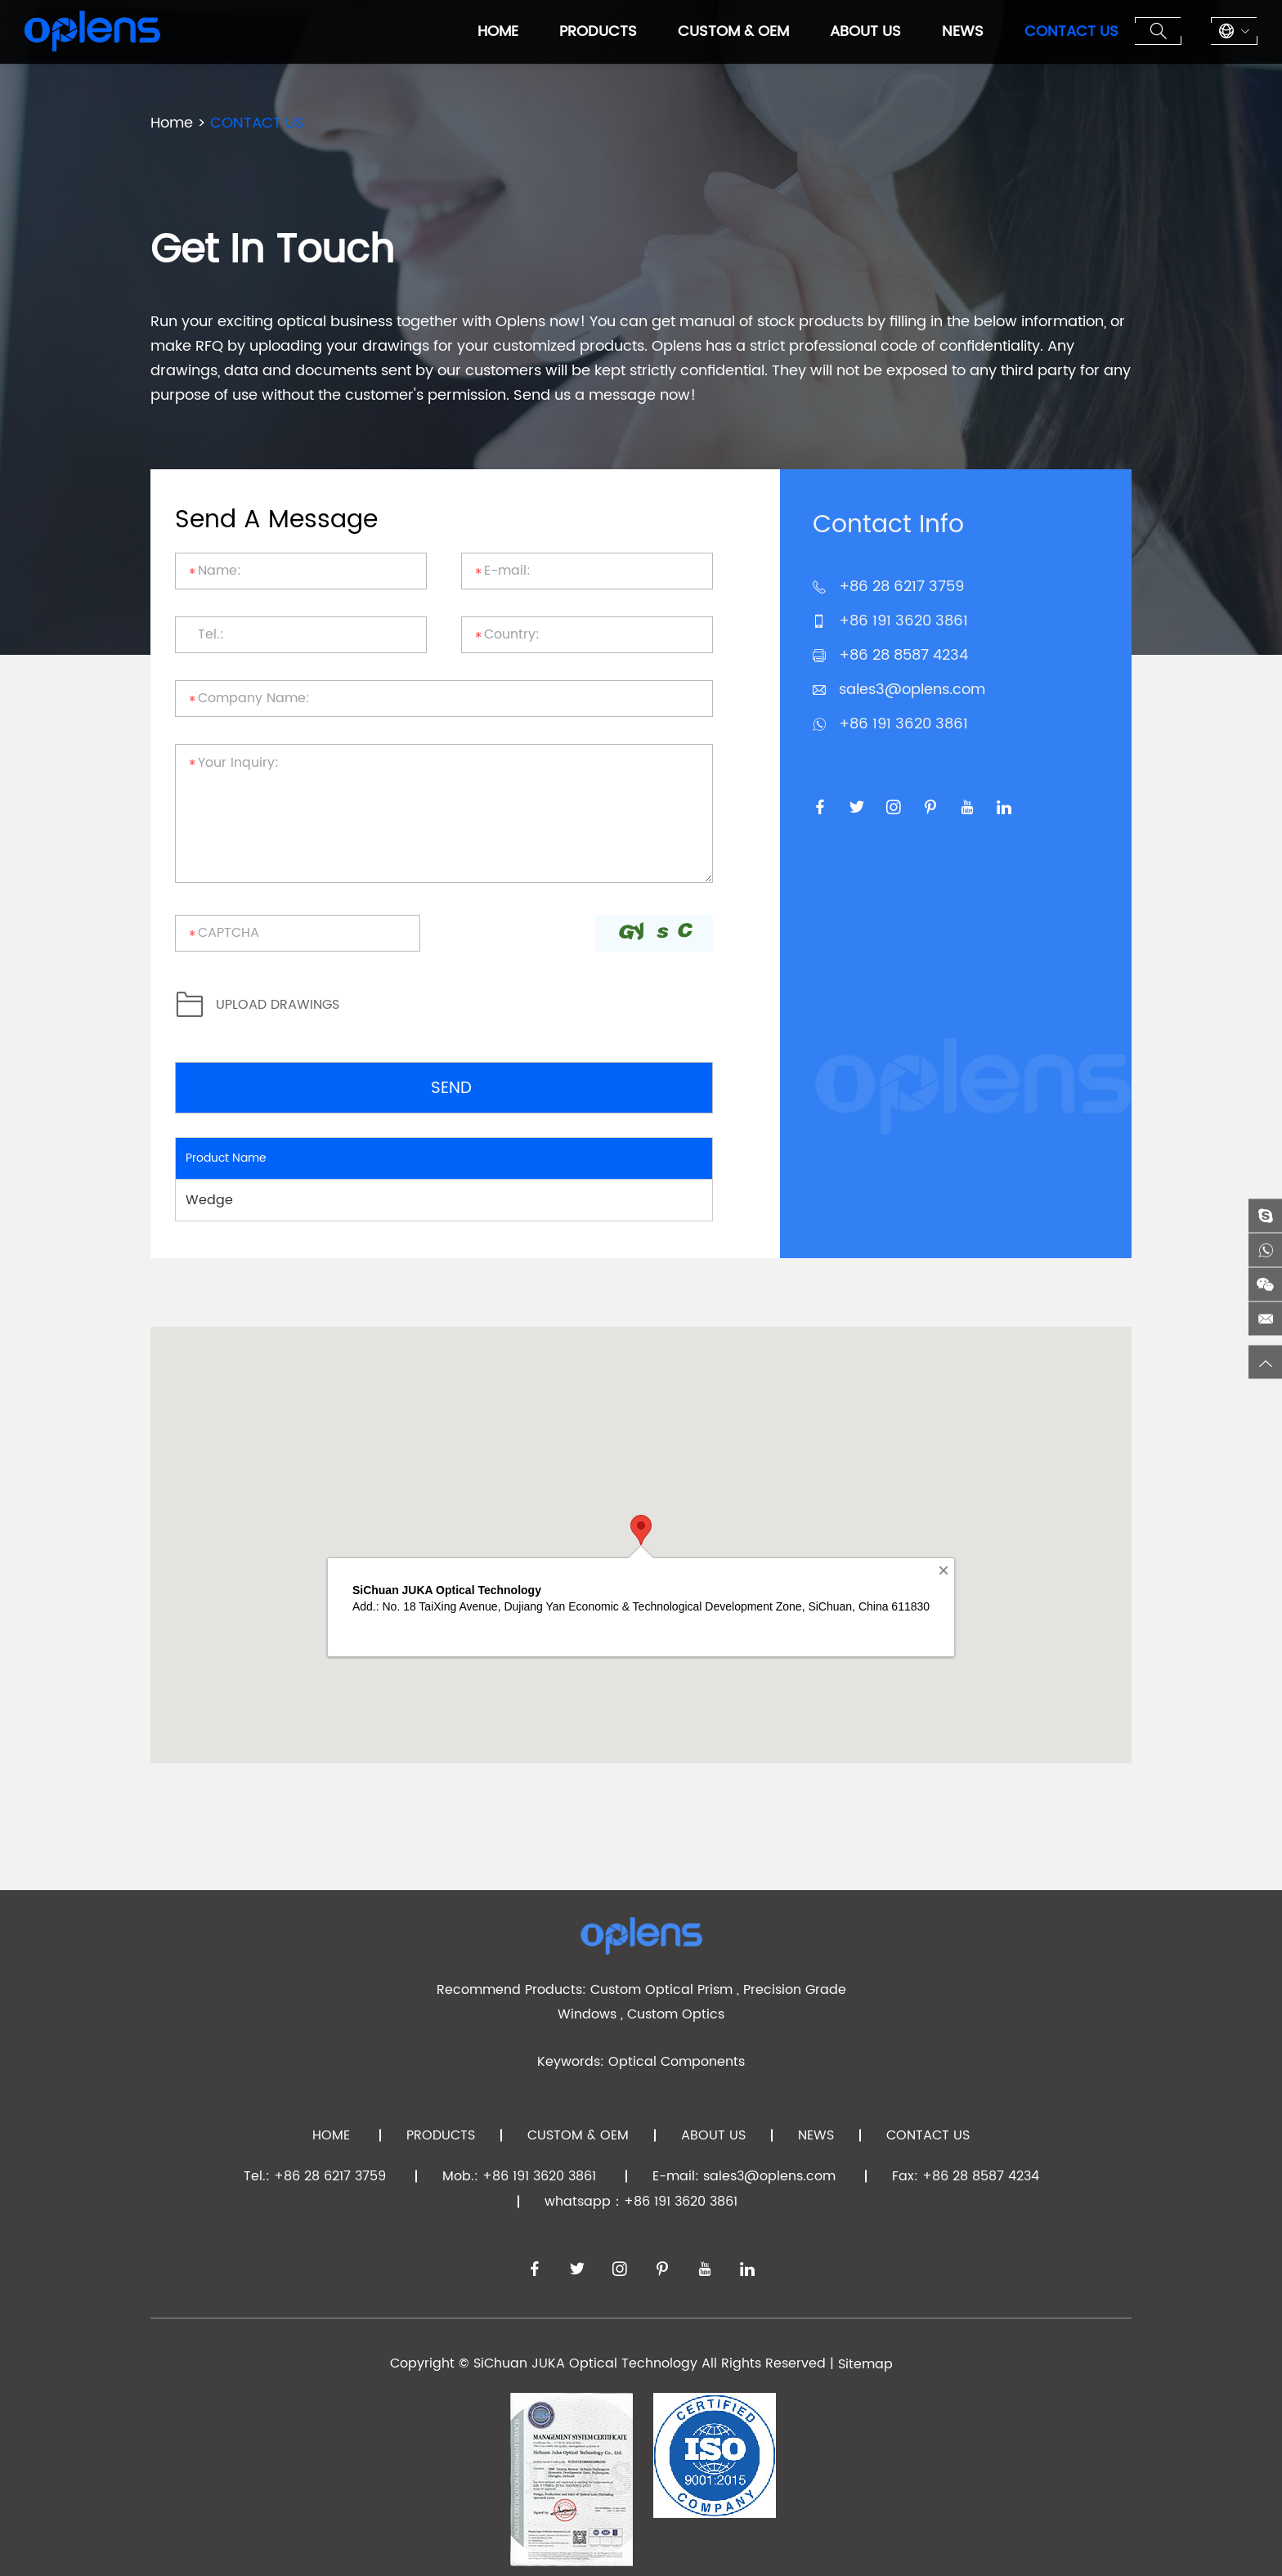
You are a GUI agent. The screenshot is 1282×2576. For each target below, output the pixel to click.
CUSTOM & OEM (733, 31)
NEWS (963, 31)
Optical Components (676, 2061)
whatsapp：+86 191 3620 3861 (641, 2201)
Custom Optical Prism (661, 1989)
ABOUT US (865, 31)
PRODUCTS (598, 31)
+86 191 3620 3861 (903, 724)
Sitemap (865, 2364)
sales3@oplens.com (912, 689)
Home (497, 31)
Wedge (209, 1200)
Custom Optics (675, 2014)
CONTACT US (1071, 31)
